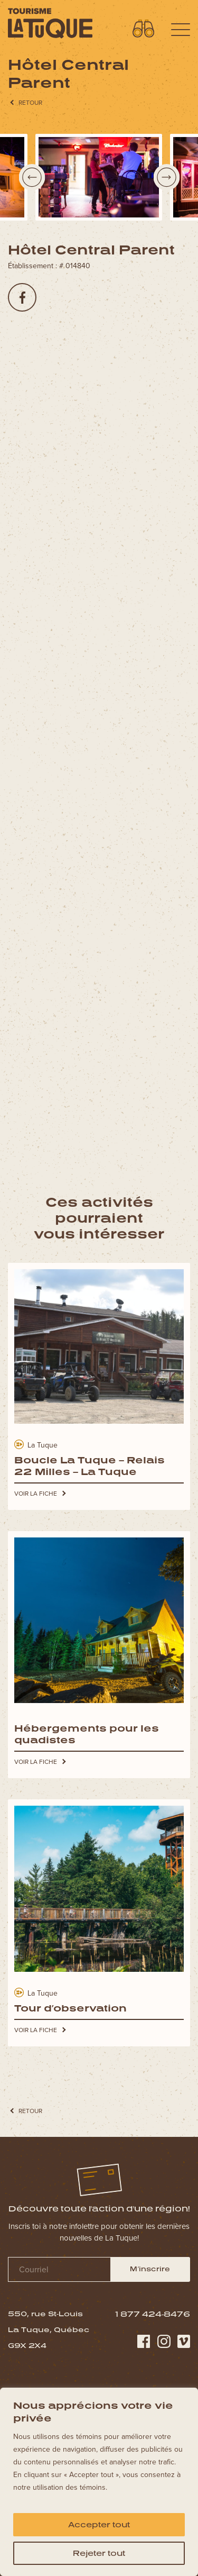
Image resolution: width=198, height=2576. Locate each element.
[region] (99, 2482)
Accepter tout (99, 2524)
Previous (31, 177)
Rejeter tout (99, 2552)
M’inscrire (150, 2269)
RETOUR (30, 107)
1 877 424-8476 (152, 2313)
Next (166, 177)
